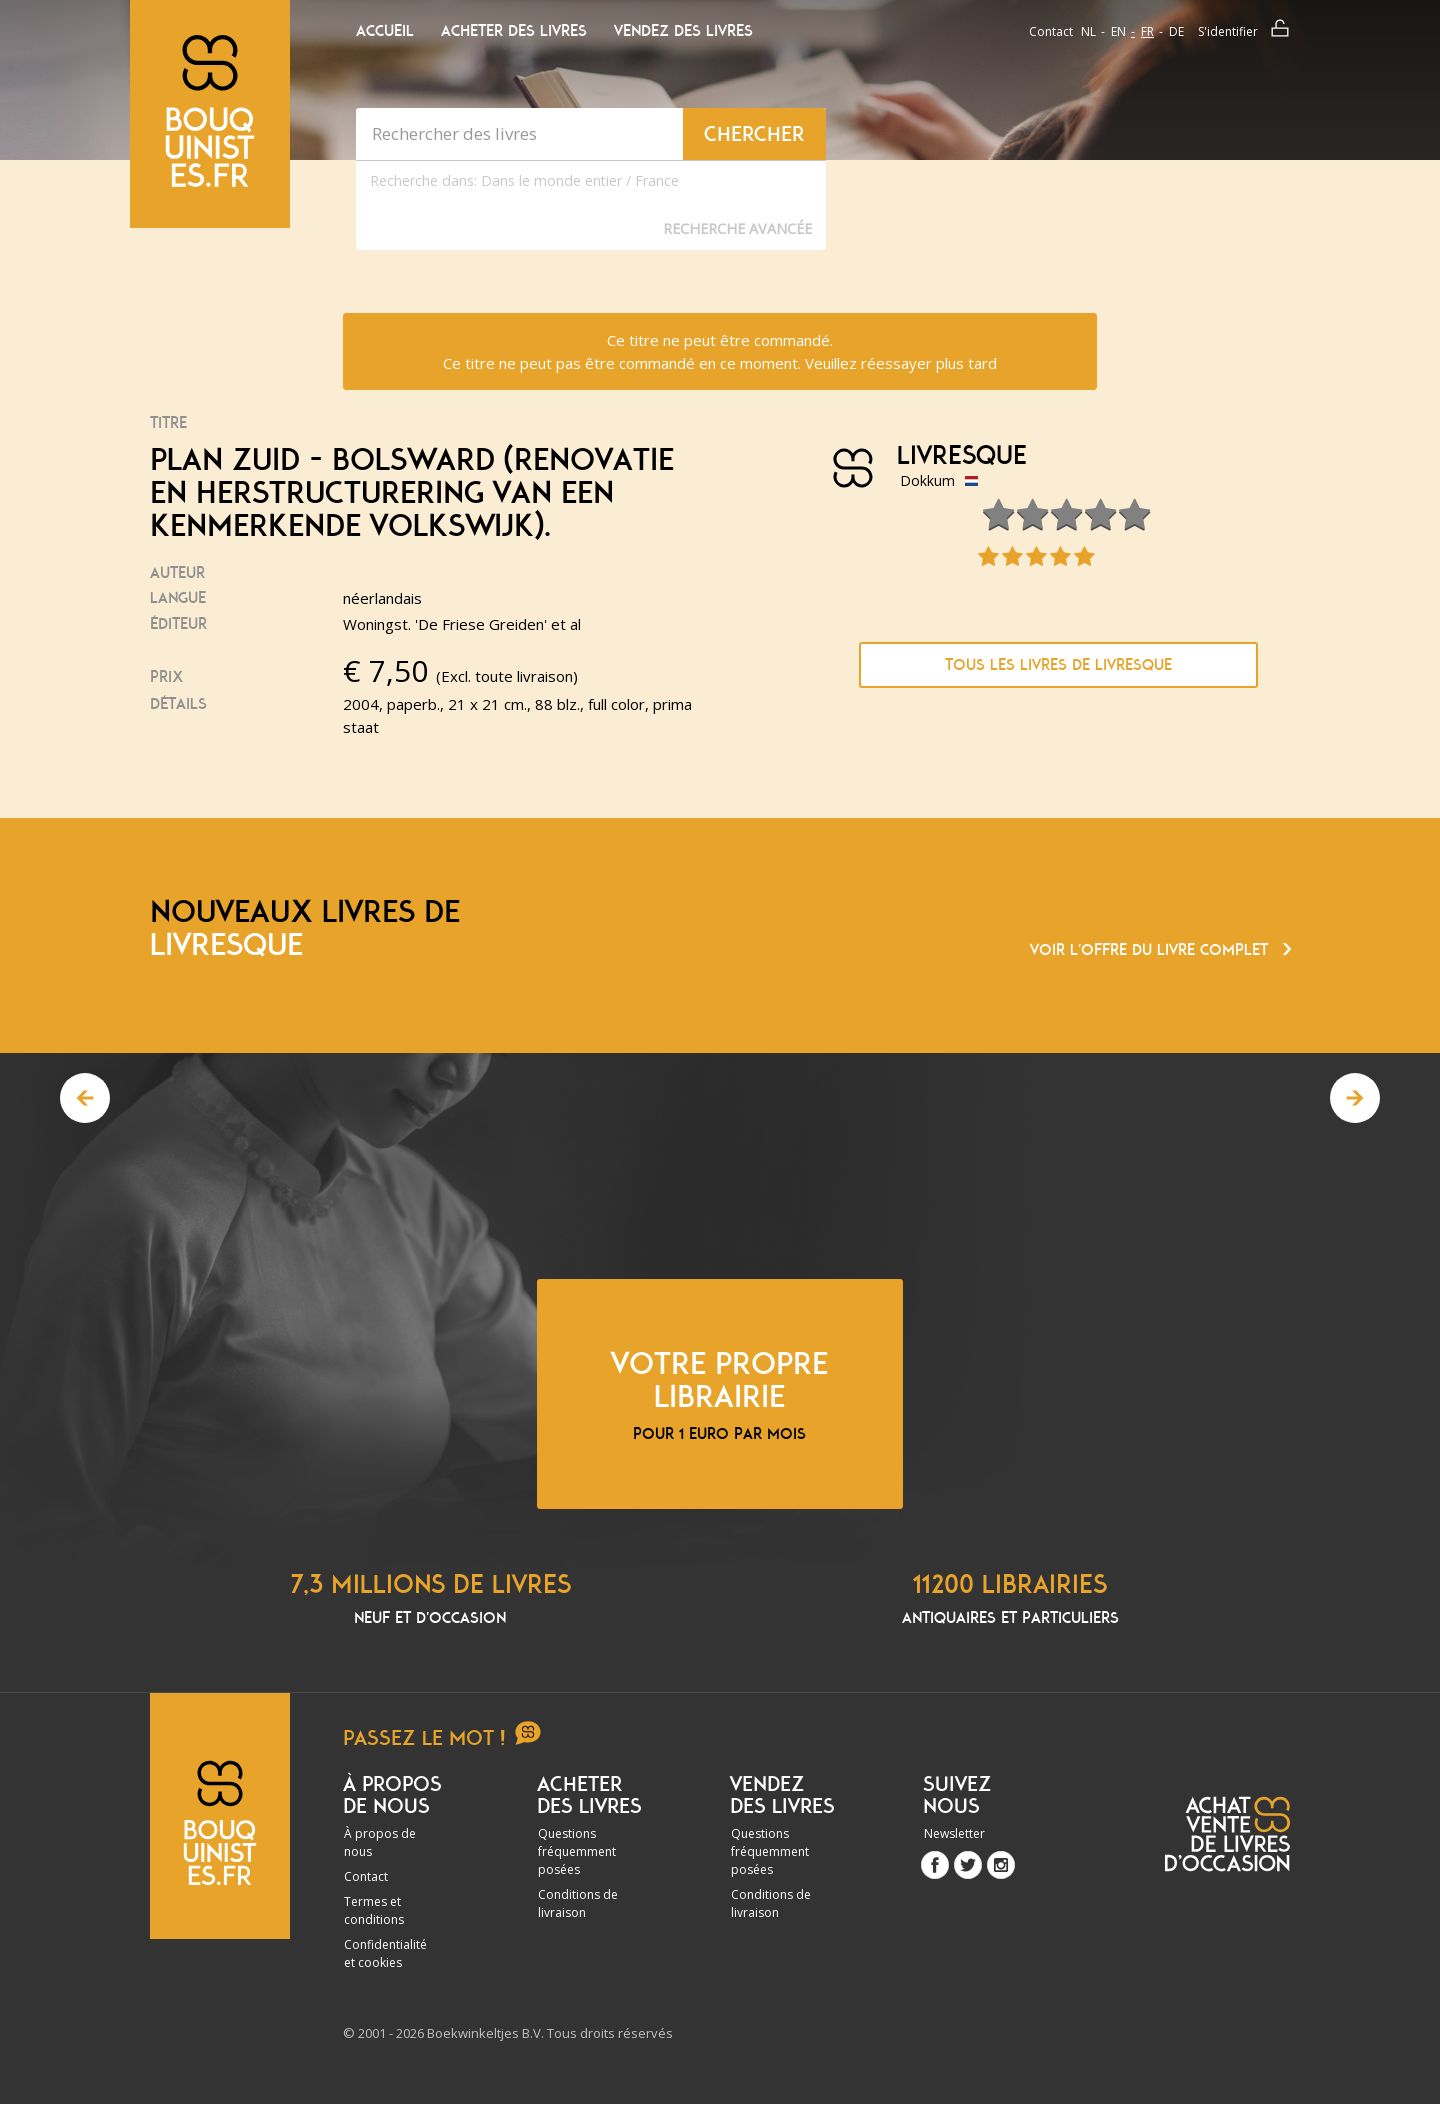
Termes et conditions (374, 1910)
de (1176, 31)
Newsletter (954, 1833)
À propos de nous (380, 1842)
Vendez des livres (683, 31)
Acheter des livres (514, 31)
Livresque (962, 456)
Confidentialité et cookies (385, 1953)
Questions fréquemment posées (577, 1851)
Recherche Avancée (737, 228)
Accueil (385, 31)
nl (1088, 31)
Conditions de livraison (578, 1903)
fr (1147, 31)
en (1118, 31)
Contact (1051, 31)
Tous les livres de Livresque (1058, 665)
